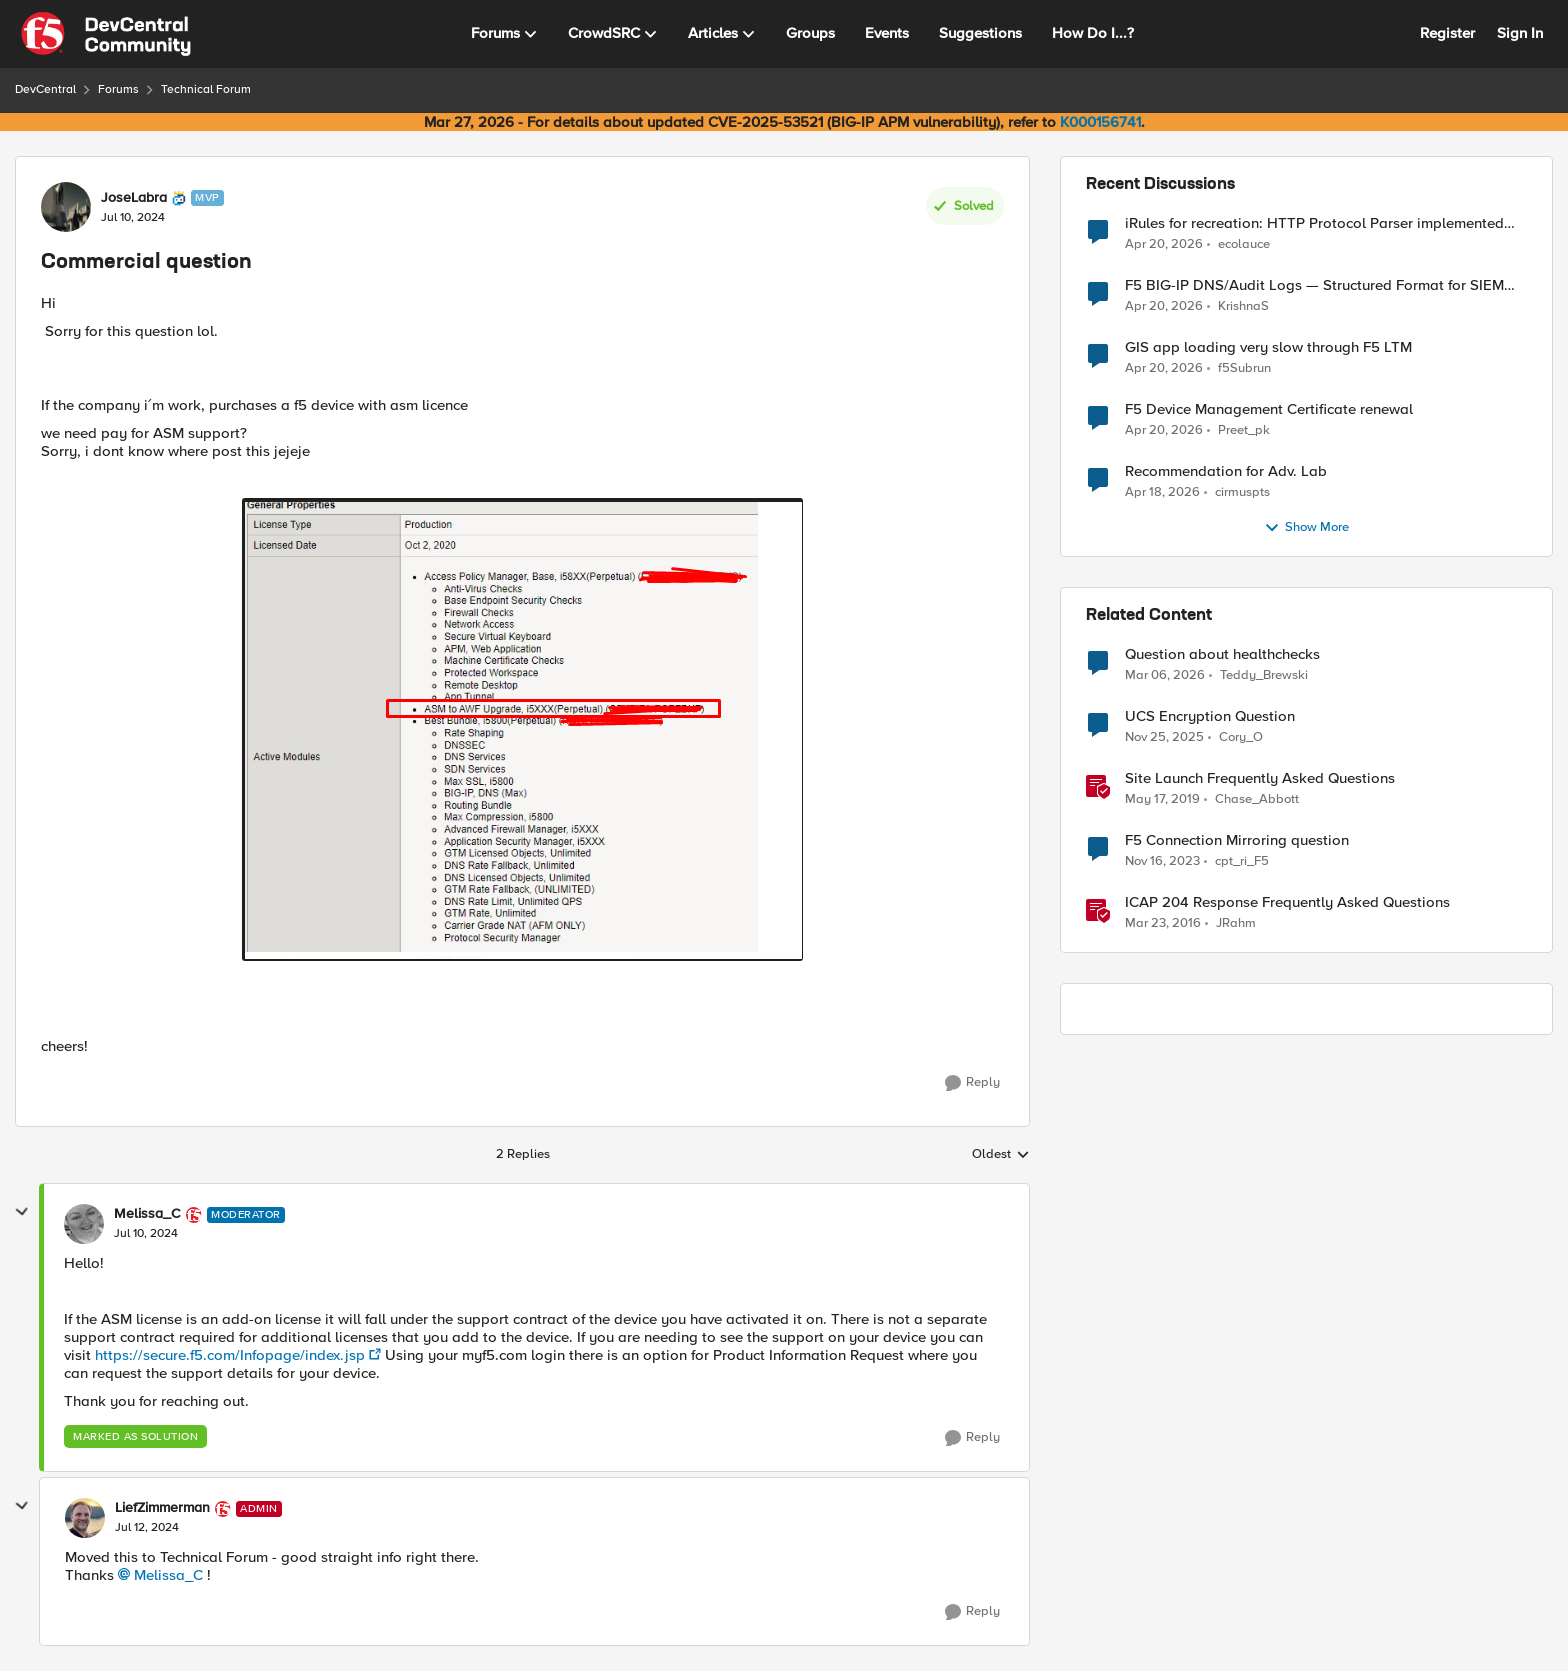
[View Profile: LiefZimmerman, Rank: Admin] (85, 1518)
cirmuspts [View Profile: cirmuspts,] (1242, 492)
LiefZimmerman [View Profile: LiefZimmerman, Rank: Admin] (162, 1508)
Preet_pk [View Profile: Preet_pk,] (1244, 430)
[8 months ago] (1164, 738)
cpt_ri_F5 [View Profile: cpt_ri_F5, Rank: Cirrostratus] (1242, 861)
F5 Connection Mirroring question (1237, 840)
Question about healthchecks (1222, 654)
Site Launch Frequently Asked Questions (1260, 778)
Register (1447, 33)
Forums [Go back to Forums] (118, 89)
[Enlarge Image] (522, 729)
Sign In (1520, 33)
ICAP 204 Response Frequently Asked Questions (1287, 902)
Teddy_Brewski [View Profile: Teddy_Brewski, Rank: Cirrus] (1264, 675)
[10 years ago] (1163, 924)
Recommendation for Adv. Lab (1226, 471)
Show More (1306, 528)
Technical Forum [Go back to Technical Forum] (206, 89)
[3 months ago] (1164, 244)
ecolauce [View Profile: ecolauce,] (1244, 243)
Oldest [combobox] (1001, 1155)
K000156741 (1100, 122)
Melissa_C (168, 1575)
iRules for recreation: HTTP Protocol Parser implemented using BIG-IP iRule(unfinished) (1314, 223)
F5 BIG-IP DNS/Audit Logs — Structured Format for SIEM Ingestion (1314, 285)
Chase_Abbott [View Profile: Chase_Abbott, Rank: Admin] (1257, 799)
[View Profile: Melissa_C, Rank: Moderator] (84, 1224)
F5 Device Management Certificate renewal (1269, 409)
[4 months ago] (1165, 676)
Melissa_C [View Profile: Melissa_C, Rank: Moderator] (147, 1214)
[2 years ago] (1162, 862)
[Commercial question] (146, 1234)
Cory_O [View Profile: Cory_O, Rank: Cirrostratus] (1241, 737)
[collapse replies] (22, 1212)
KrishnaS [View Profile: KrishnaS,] (1243, 306)
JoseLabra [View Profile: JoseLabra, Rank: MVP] (134, 198)
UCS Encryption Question (1210, 716)
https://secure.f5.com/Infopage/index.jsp (230, 1355)
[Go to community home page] (106, 34)
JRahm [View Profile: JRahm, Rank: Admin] (1236, 923)
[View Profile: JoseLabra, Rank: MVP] (66, 207)
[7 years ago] (1162, 800)
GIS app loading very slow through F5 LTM (1268, 347)
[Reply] (972, 1083)
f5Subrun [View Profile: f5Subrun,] (1244, 368)
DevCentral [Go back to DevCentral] (45, 89)
